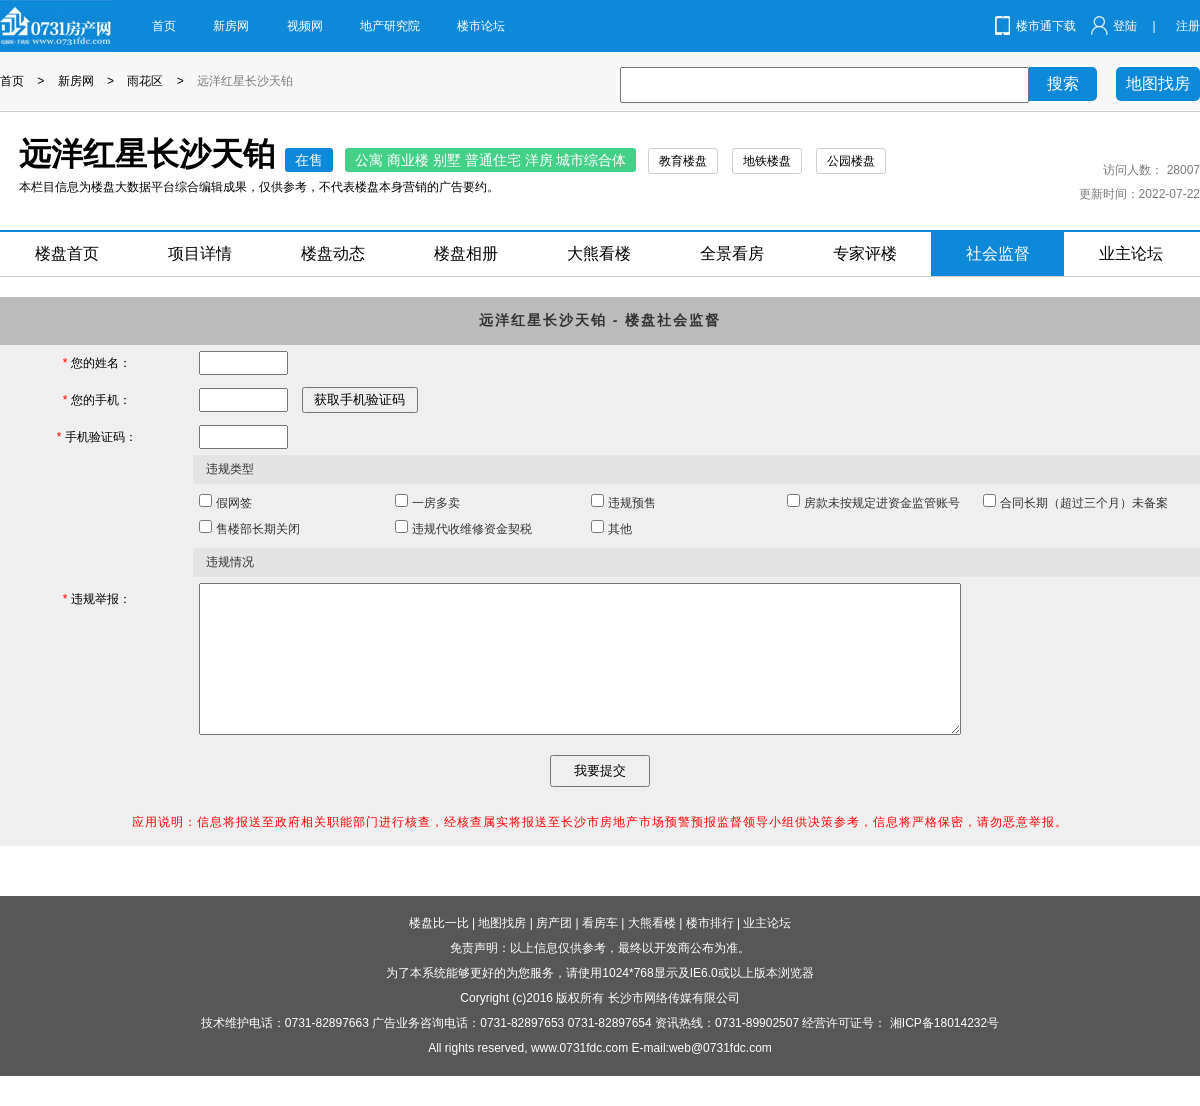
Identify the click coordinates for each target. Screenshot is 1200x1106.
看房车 (600, 953)
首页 (164, 26)
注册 (1188, 26)
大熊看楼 (599, 253)
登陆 (1125, 26)
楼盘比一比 (439, 953)
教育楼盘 (683, 161)
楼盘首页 (67, 253)
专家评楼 (865, 253)
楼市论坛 (481, 26)
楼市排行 (710, 953)
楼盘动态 (333, 253)
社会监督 (998, 253)
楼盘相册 (466, 253)
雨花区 (145, 81)
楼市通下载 (1046, 26)
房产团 (554, 953)
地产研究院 (390, 26)
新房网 (231, 26)
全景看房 (732, 253)
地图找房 (1158, 83)
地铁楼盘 (767, 161)
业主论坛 (1131, 253)
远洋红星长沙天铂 (245, 81)
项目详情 (200, 253)
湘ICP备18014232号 (944, 1053)
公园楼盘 (851, 161)
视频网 (305, 26)
